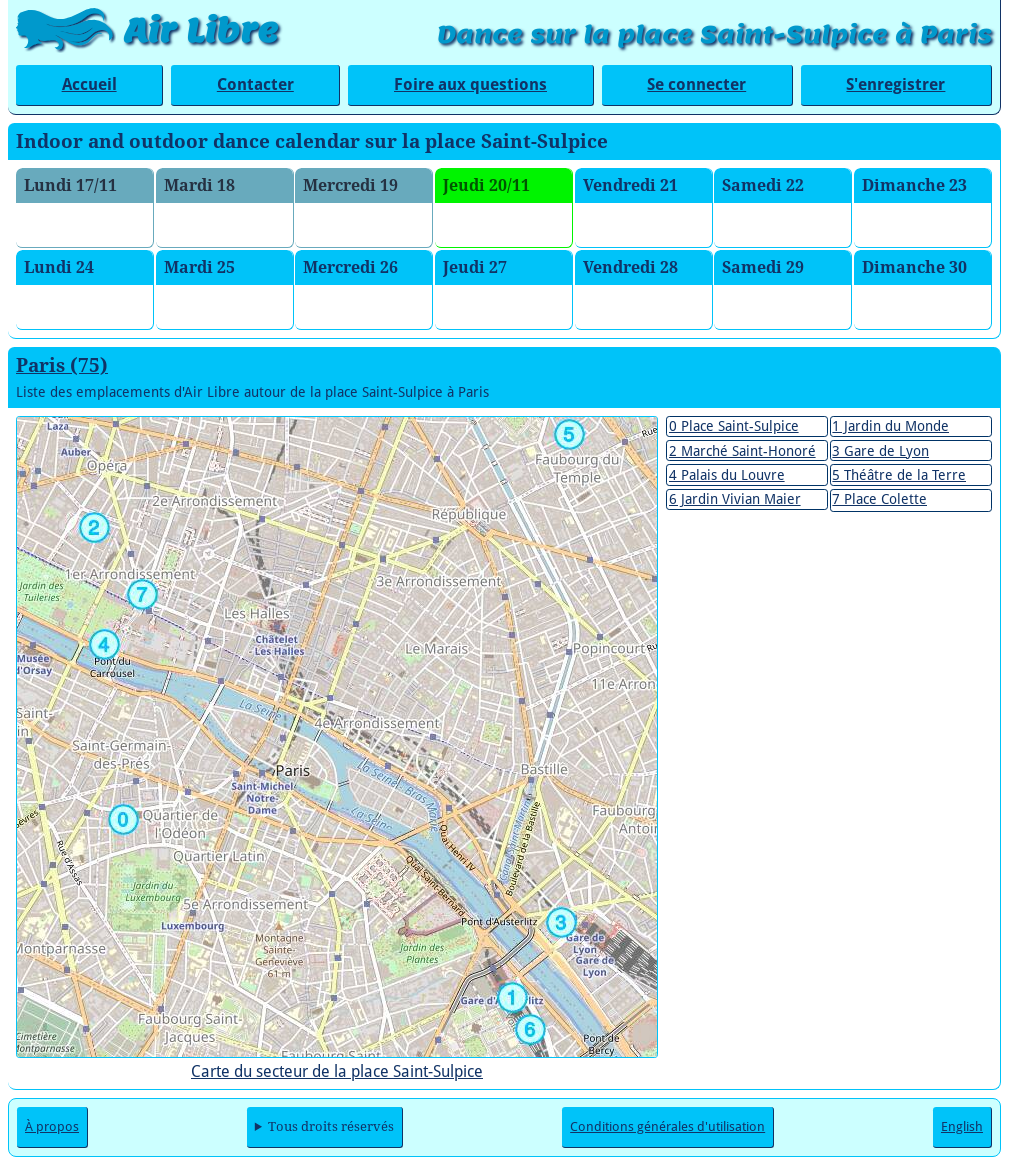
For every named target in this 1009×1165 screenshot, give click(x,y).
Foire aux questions (470, 84)
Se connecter (696, 84)
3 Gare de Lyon (880, 451)
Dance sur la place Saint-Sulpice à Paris (714, 34)
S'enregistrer (895, 84)
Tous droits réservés (331, 1126)
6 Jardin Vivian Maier (735, 499)
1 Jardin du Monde (890, 426)
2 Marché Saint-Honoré (742, 451)
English (962, 1126)
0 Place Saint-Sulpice (734, 426)
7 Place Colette (879, 499)
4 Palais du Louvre (727, 475)
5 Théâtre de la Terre (899, 475)
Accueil (89, 84)
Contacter (255, 84)
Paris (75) (62, 365)
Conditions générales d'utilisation (667, 1126)
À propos (52, 1126)
